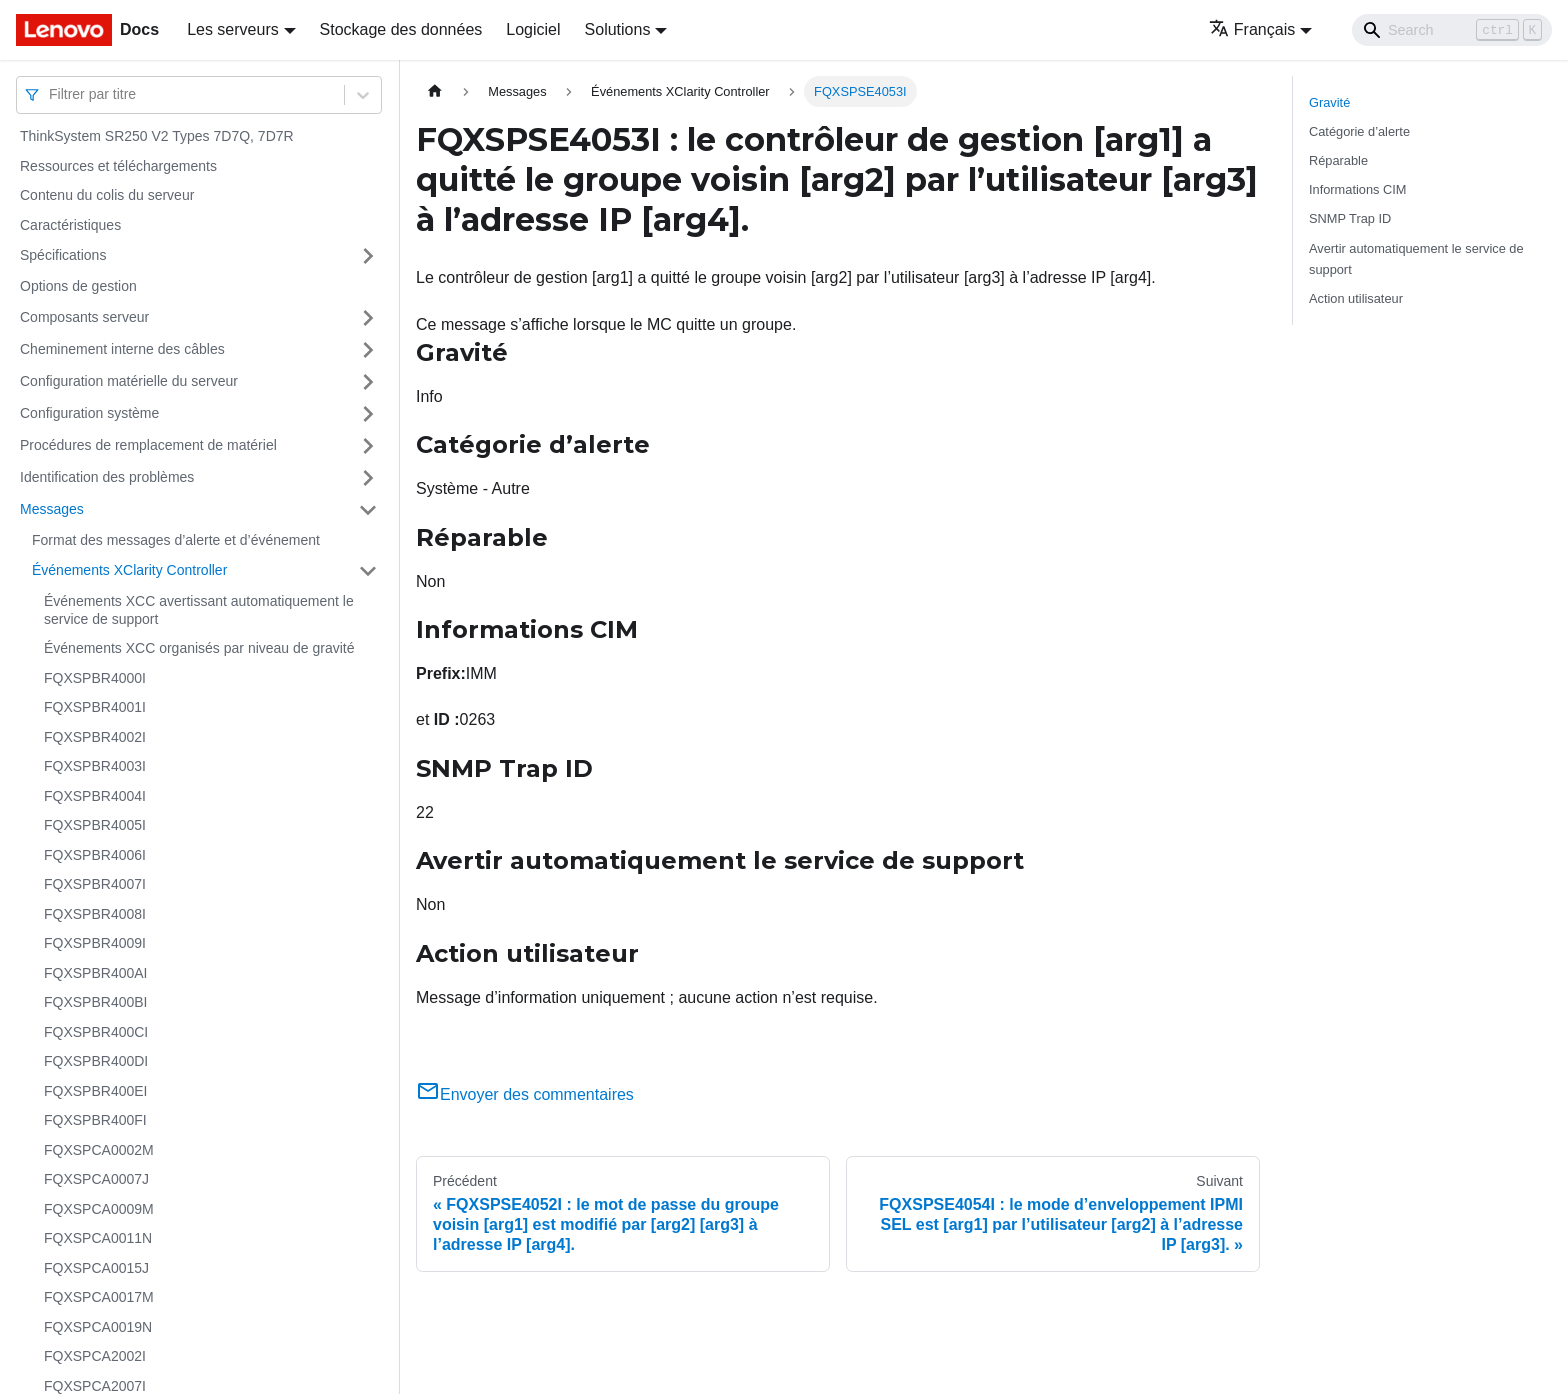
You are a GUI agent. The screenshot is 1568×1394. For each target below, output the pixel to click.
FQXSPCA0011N (98, 1238)
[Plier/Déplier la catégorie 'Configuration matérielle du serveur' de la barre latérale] (368, 382)
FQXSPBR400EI (96, 1091)
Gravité (1329, 102)
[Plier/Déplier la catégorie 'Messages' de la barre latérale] (368, 510)
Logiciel (533, 29)
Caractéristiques (70, 225)
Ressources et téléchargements (118, 166)
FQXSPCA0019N (98, 1327)
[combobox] (51, 94)
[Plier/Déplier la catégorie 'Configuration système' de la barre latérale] (368, 414)
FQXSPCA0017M (99, 1297)
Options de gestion (78, 286)
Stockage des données (401, 29)
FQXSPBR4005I (95, 825)
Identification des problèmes (107, 477)
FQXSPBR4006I (95, 855)
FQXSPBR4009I (95, 943)
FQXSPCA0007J (96, 1179)
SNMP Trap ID (1350, 218)
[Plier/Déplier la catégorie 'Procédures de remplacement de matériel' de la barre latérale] (368, 446)
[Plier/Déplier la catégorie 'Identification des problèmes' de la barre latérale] (368, 478)
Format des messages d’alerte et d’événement (176, 540)
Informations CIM (1357, 189)
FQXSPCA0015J (96, 1268)
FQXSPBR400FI (95, 1120)
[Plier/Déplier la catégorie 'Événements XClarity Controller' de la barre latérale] (368, 571)
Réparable (1338, 160)
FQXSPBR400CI (96, 1032)
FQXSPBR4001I (95, 707)
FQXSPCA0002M (99, 1150)
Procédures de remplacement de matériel (148, 445)
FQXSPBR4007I (95, 884)
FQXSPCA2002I (95, 1356)
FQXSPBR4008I (95, 914)
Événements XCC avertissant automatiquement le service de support (199, 610)
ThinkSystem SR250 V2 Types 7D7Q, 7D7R (157, 136)
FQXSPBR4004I (95, 796)
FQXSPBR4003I (95, 766)
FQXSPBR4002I (95, 737)
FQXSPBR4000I (95, 678)
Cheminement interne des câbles (122, 349)
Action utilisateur (1356, 298)
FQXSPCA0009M (99, 1209)
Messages (52, 509)
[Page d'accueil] (435, 91)
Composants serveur (84, 317)
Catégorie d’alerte (1359, 131)
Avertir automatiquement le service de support (1416, 259)
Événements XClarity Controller (129, 570)
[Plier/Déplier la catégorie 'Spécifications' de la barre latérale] (368, 256)
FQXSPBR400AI (96, 973)
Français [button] (1252, 29)
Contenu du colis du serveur (107, 195)
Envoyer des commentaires (525, 1094)
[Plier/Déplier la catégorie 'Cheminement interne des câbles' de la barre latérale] (368, 350)
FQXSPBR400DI (96, 1061)
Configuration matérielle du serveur (129, 381)
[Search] (1452, 30)
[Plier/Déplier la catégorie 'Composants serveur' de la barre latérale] (368, 318)
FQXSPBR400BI (96, 1002)
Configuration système (89, 413)
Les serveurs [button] (233, 29)
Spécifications (63, 255)
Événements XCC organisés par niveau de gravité (199, 648)
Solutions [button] (618, 29)
